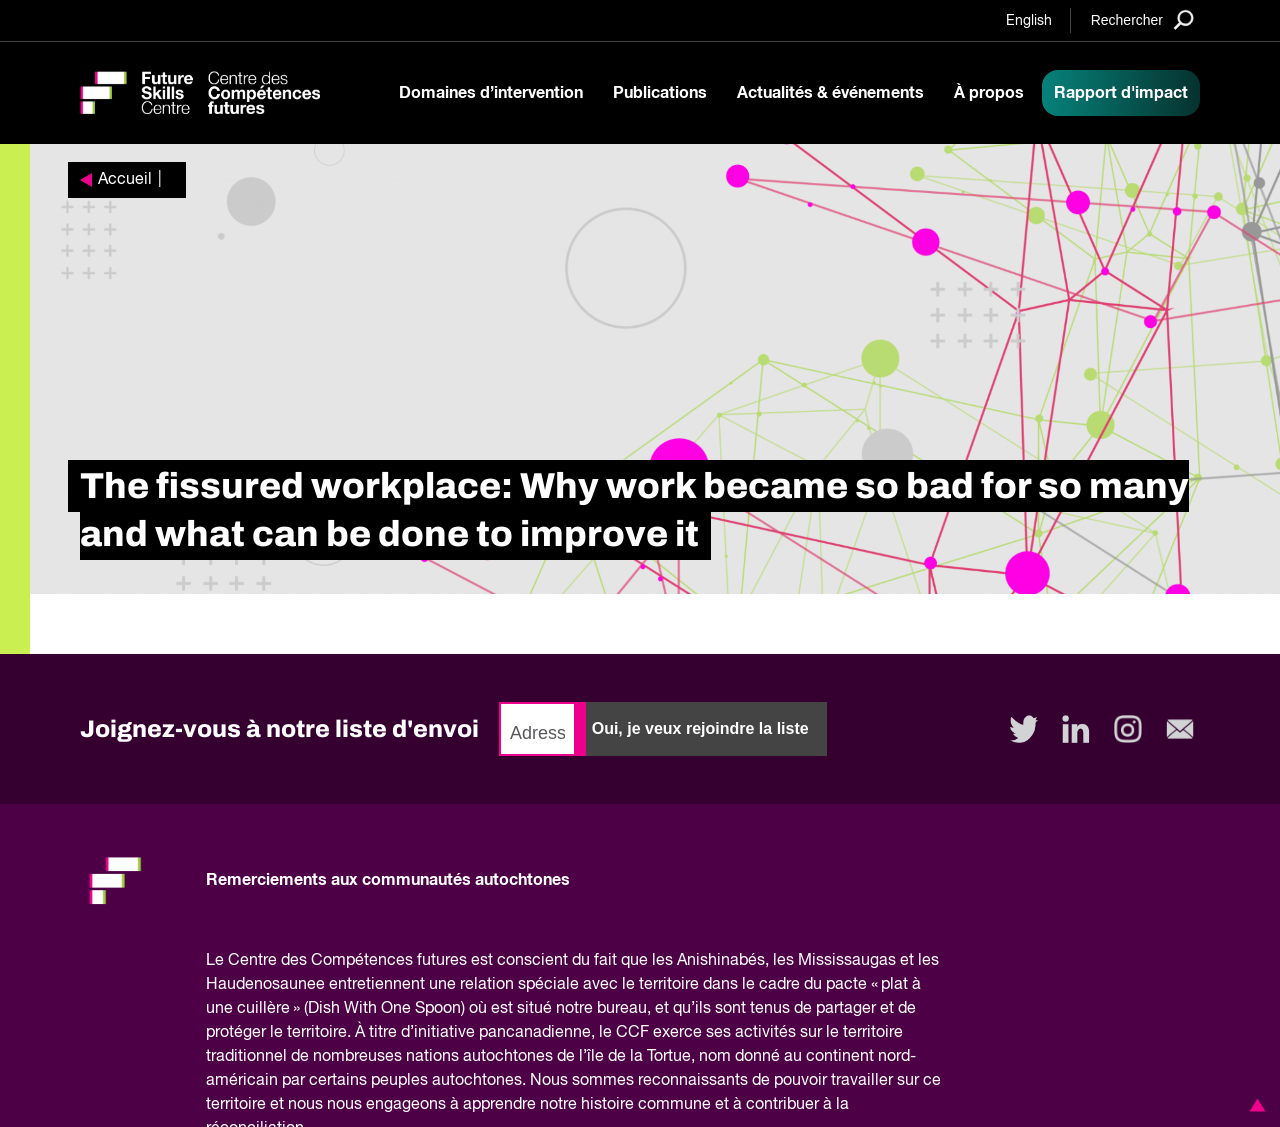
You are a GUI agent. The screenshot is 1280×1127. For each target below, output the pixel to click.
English (1029, 21)
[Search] (1142, 19)
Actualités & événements (830, 93)
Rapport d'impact (1121, 93)
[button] (1254, 1105)
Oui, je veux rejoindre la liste (700, 728)
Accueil (125, 180)
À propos (989, 93)
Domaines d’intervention (491, 93)
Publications (660, 93)
